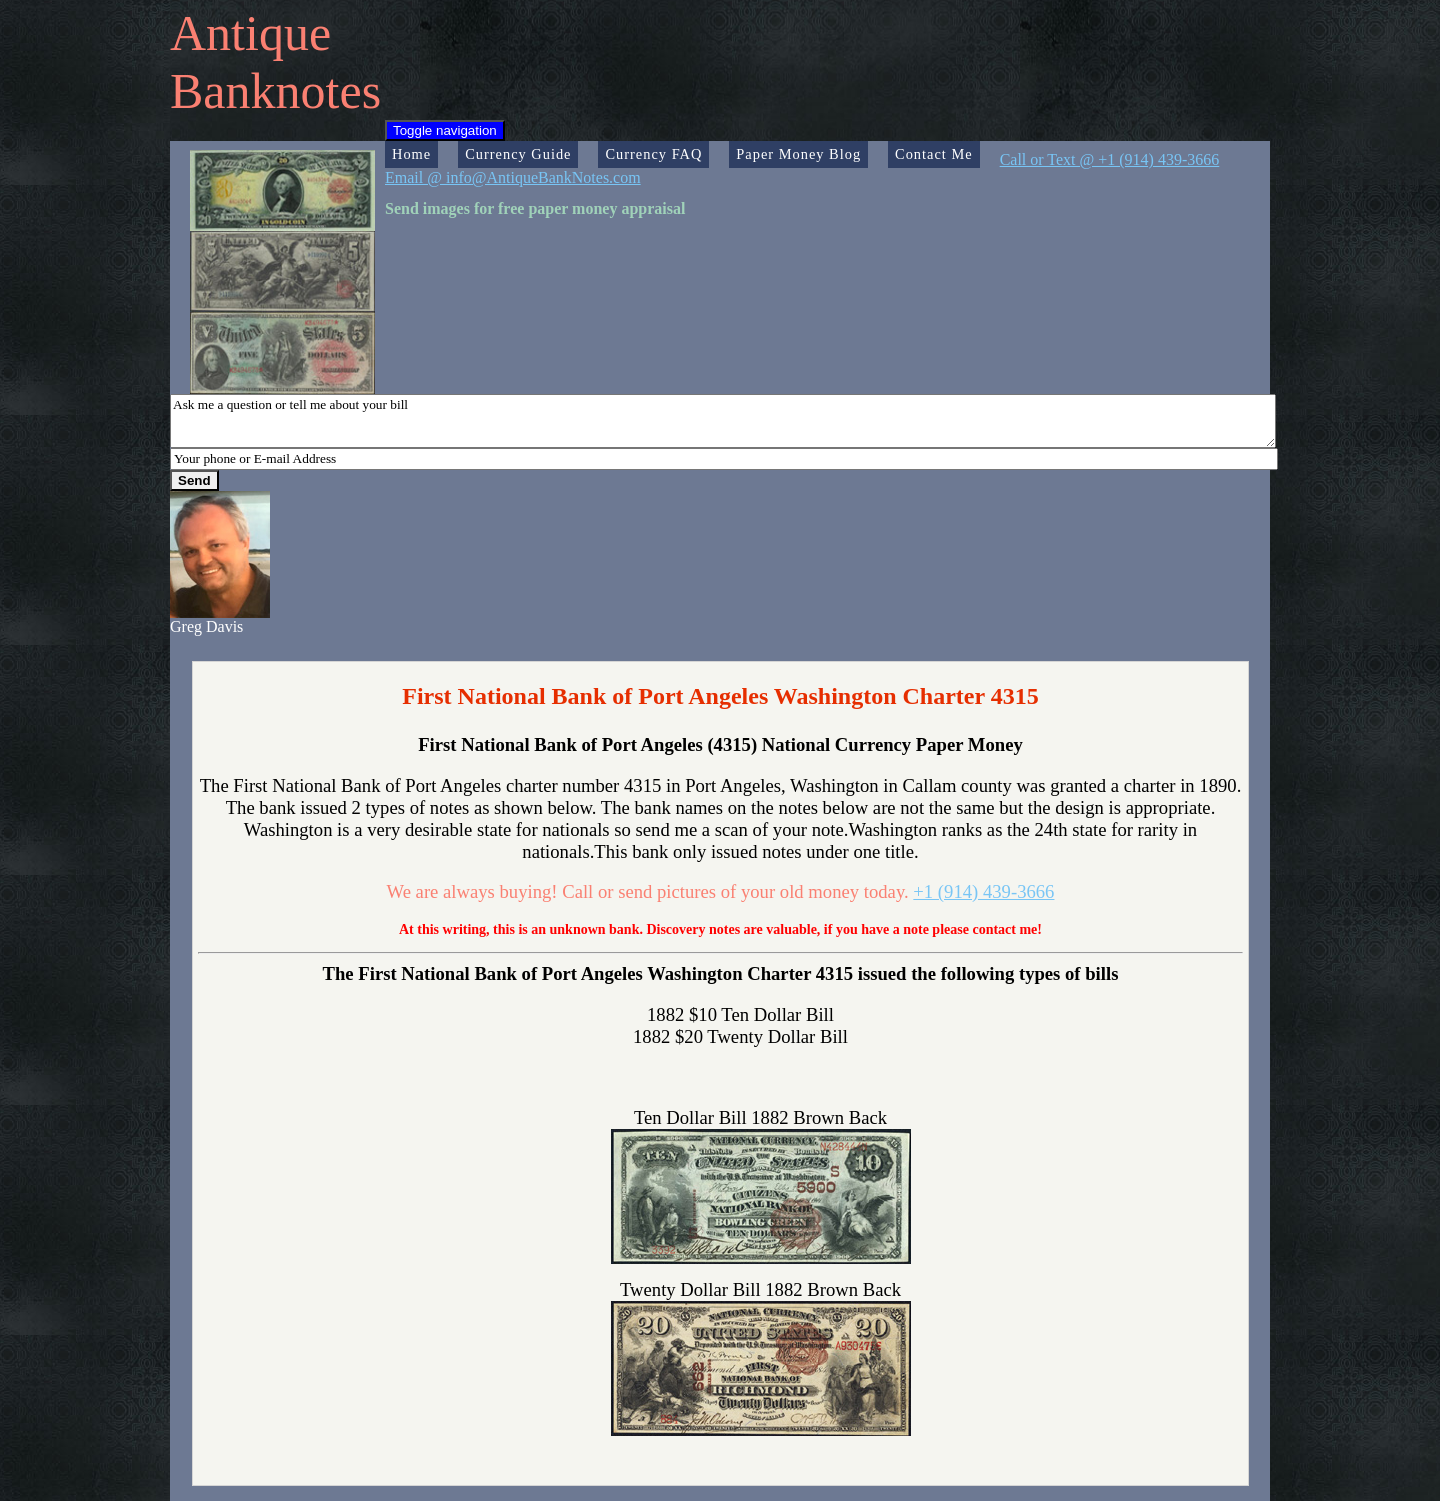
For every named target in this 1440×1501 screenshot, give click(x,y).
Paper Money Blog (798, 154)
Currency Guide (518, 154)
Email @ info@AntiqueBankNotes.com (513, 177)
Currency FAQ (653, 154)
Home (411, 154)
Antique (250, 33)
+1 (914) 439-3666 (983, 891)
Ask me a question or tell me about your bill (723, 421)
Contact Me (934, 154)
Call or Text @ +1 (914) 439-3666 (1110, 159)
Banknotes (275, 91)
